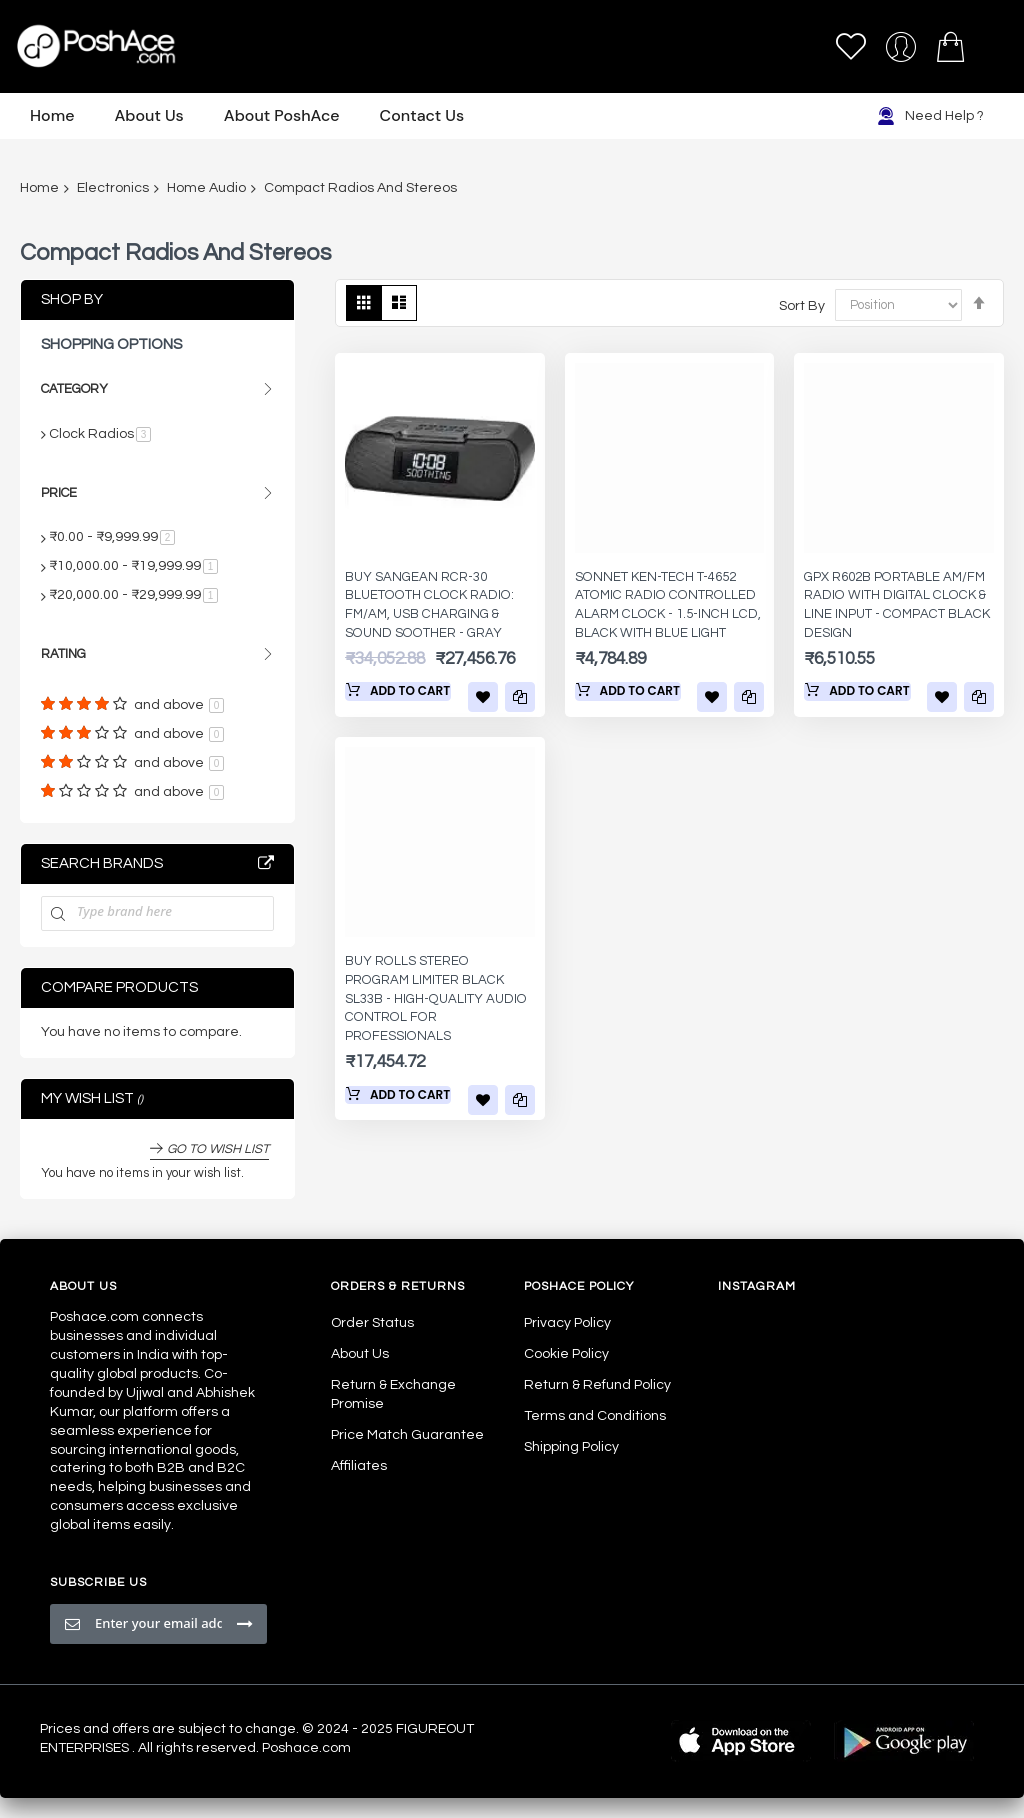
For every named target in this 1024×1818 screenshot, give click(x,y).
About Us (360, 1354)
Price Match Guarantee (407, 1435)
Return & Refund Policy (597, 1385)
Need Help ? (930, 116)
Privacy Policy (567, 1323)
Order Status (372, 1323)
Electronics (113, 188)
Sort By (802, 305)
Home (39, 188)
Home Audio (206, 188)
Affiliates (359, 1466)
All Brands (266, 864)
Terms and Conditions (595, 1416)
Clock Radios (100, 434)
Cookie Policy (566, 1354)
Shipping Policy (571, 1447)
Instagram (757, 1286)
